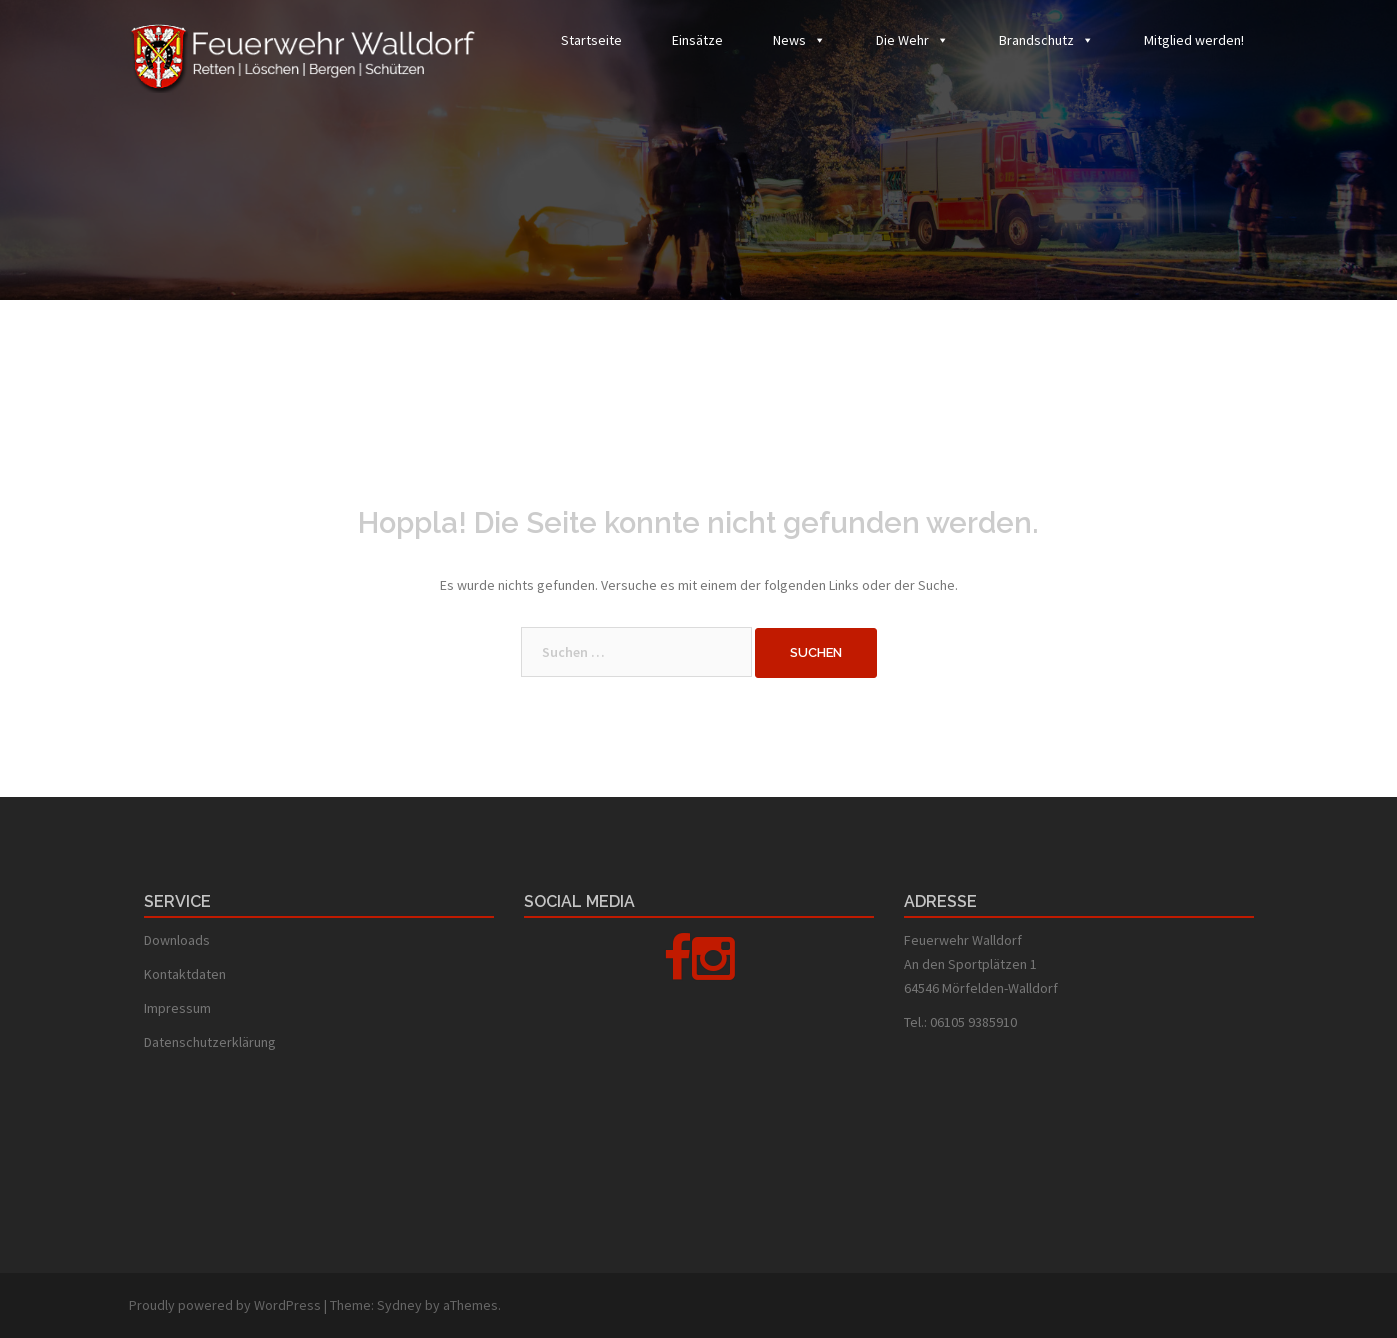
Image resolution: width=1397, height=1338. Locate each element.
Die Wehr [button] (902, 40)
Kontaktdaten (185, 974)
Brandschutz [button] (1036, 40)
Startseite (591, 40)
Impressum (177, 1008)
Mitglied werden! (1194, 40)
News (789, 40)
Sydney (399, 1305)
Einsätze (697, 40)
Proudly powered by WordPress (225, 1305)
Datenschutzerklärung (210, 1042)
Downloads (177, 940)
